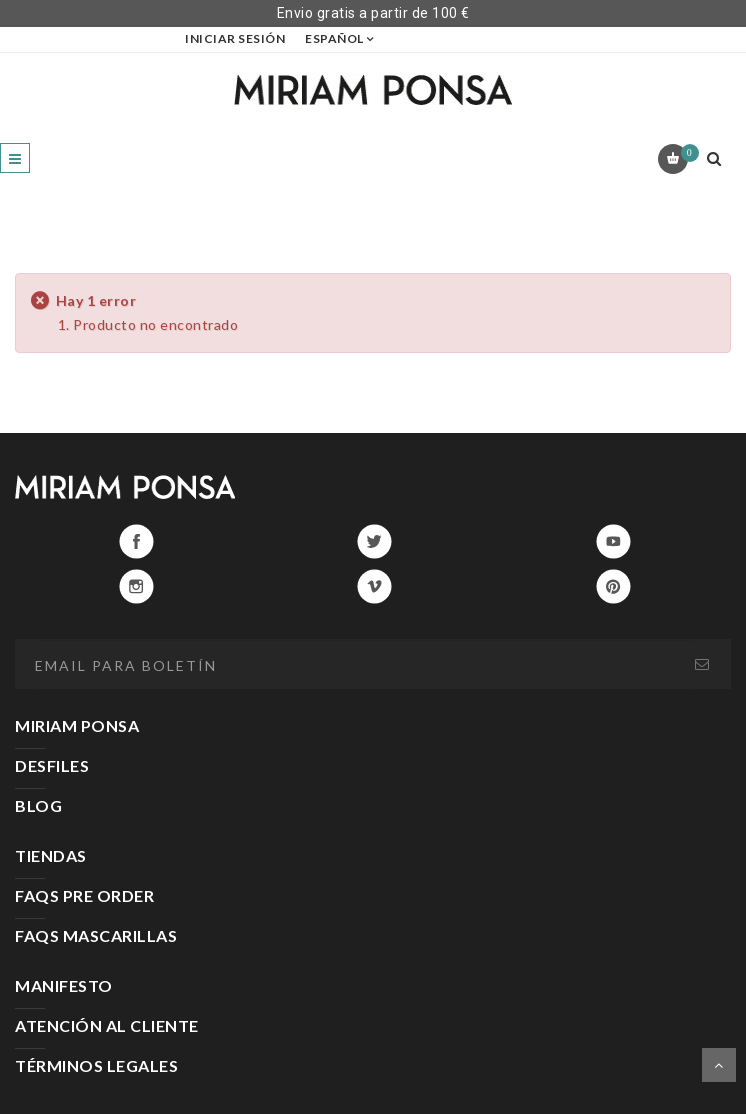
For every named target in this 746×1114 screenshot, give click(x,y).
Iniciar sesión (235, 38)
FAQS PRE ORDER (84, 895)
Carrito (686, 153)
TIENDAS (51, 855)
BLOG (38, 805)
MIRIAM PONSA (77, 725)
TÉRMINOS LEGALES (96, 1065)
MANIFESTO (64, 985)
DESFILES (52, 765)
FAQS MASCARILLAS (96, 935)
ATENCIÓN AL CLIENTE (107, 1025)
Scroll (719, 1065)
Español (334, 38)
